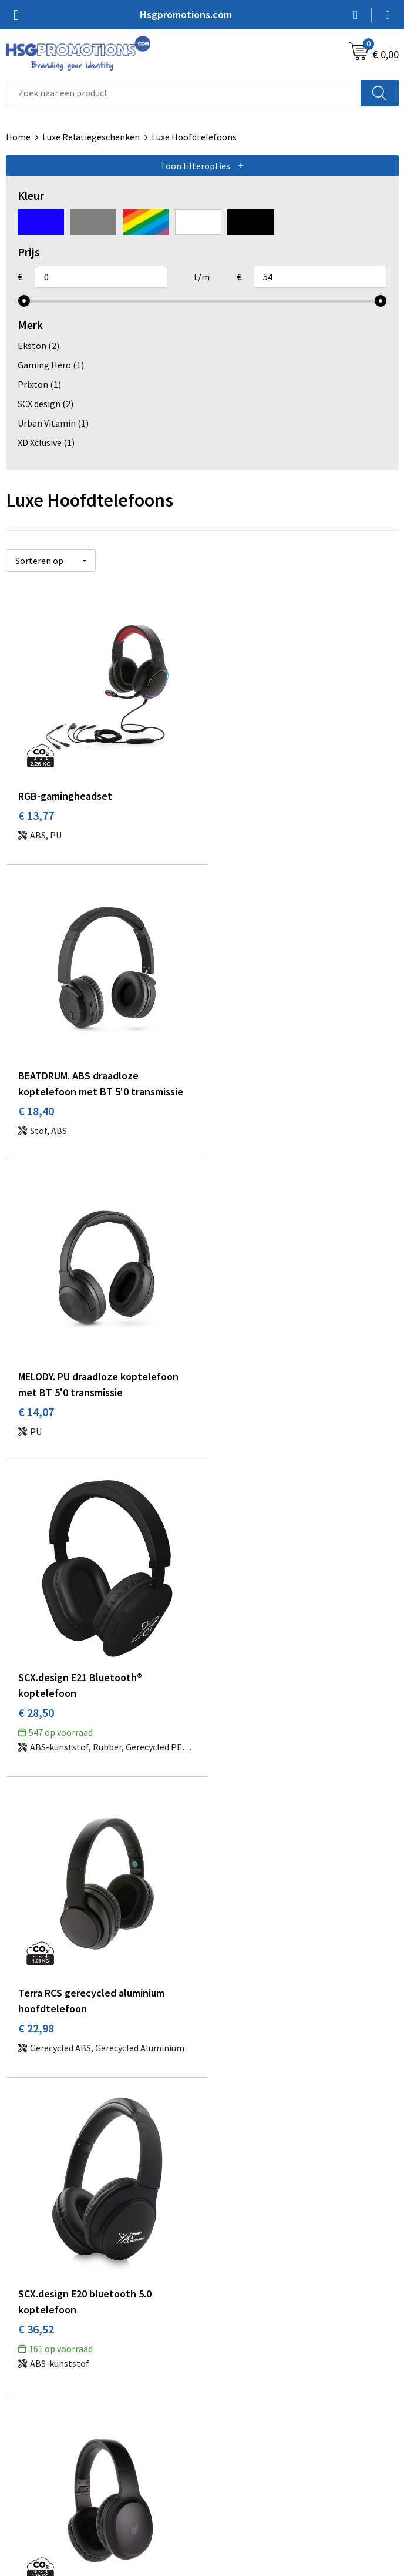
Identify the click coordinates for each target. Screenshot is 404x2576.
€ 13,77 (36, 808)
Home (18, 137)
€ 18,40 (232, 824)
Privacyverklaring (243, 2470)
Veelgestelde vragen (248, 2264)
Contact (22, 2435)
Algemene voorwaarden (255, 2435)
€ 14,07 (36, 1119)
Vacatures (25, 2488)
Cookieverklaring (242, 2452)
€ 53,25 (232, 1738)
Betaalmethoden (40, 2452)
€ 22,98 (36, 1428)
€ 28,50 (232, 1119)
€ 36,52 (232, 1428)
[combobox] (183, 93)
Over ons (225, 2247)
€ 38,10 (36, 1738)
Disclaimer (229, 2488)
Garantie (23, 2470)
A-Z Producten (237, 2283)
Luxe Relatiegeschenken (91, 137)
